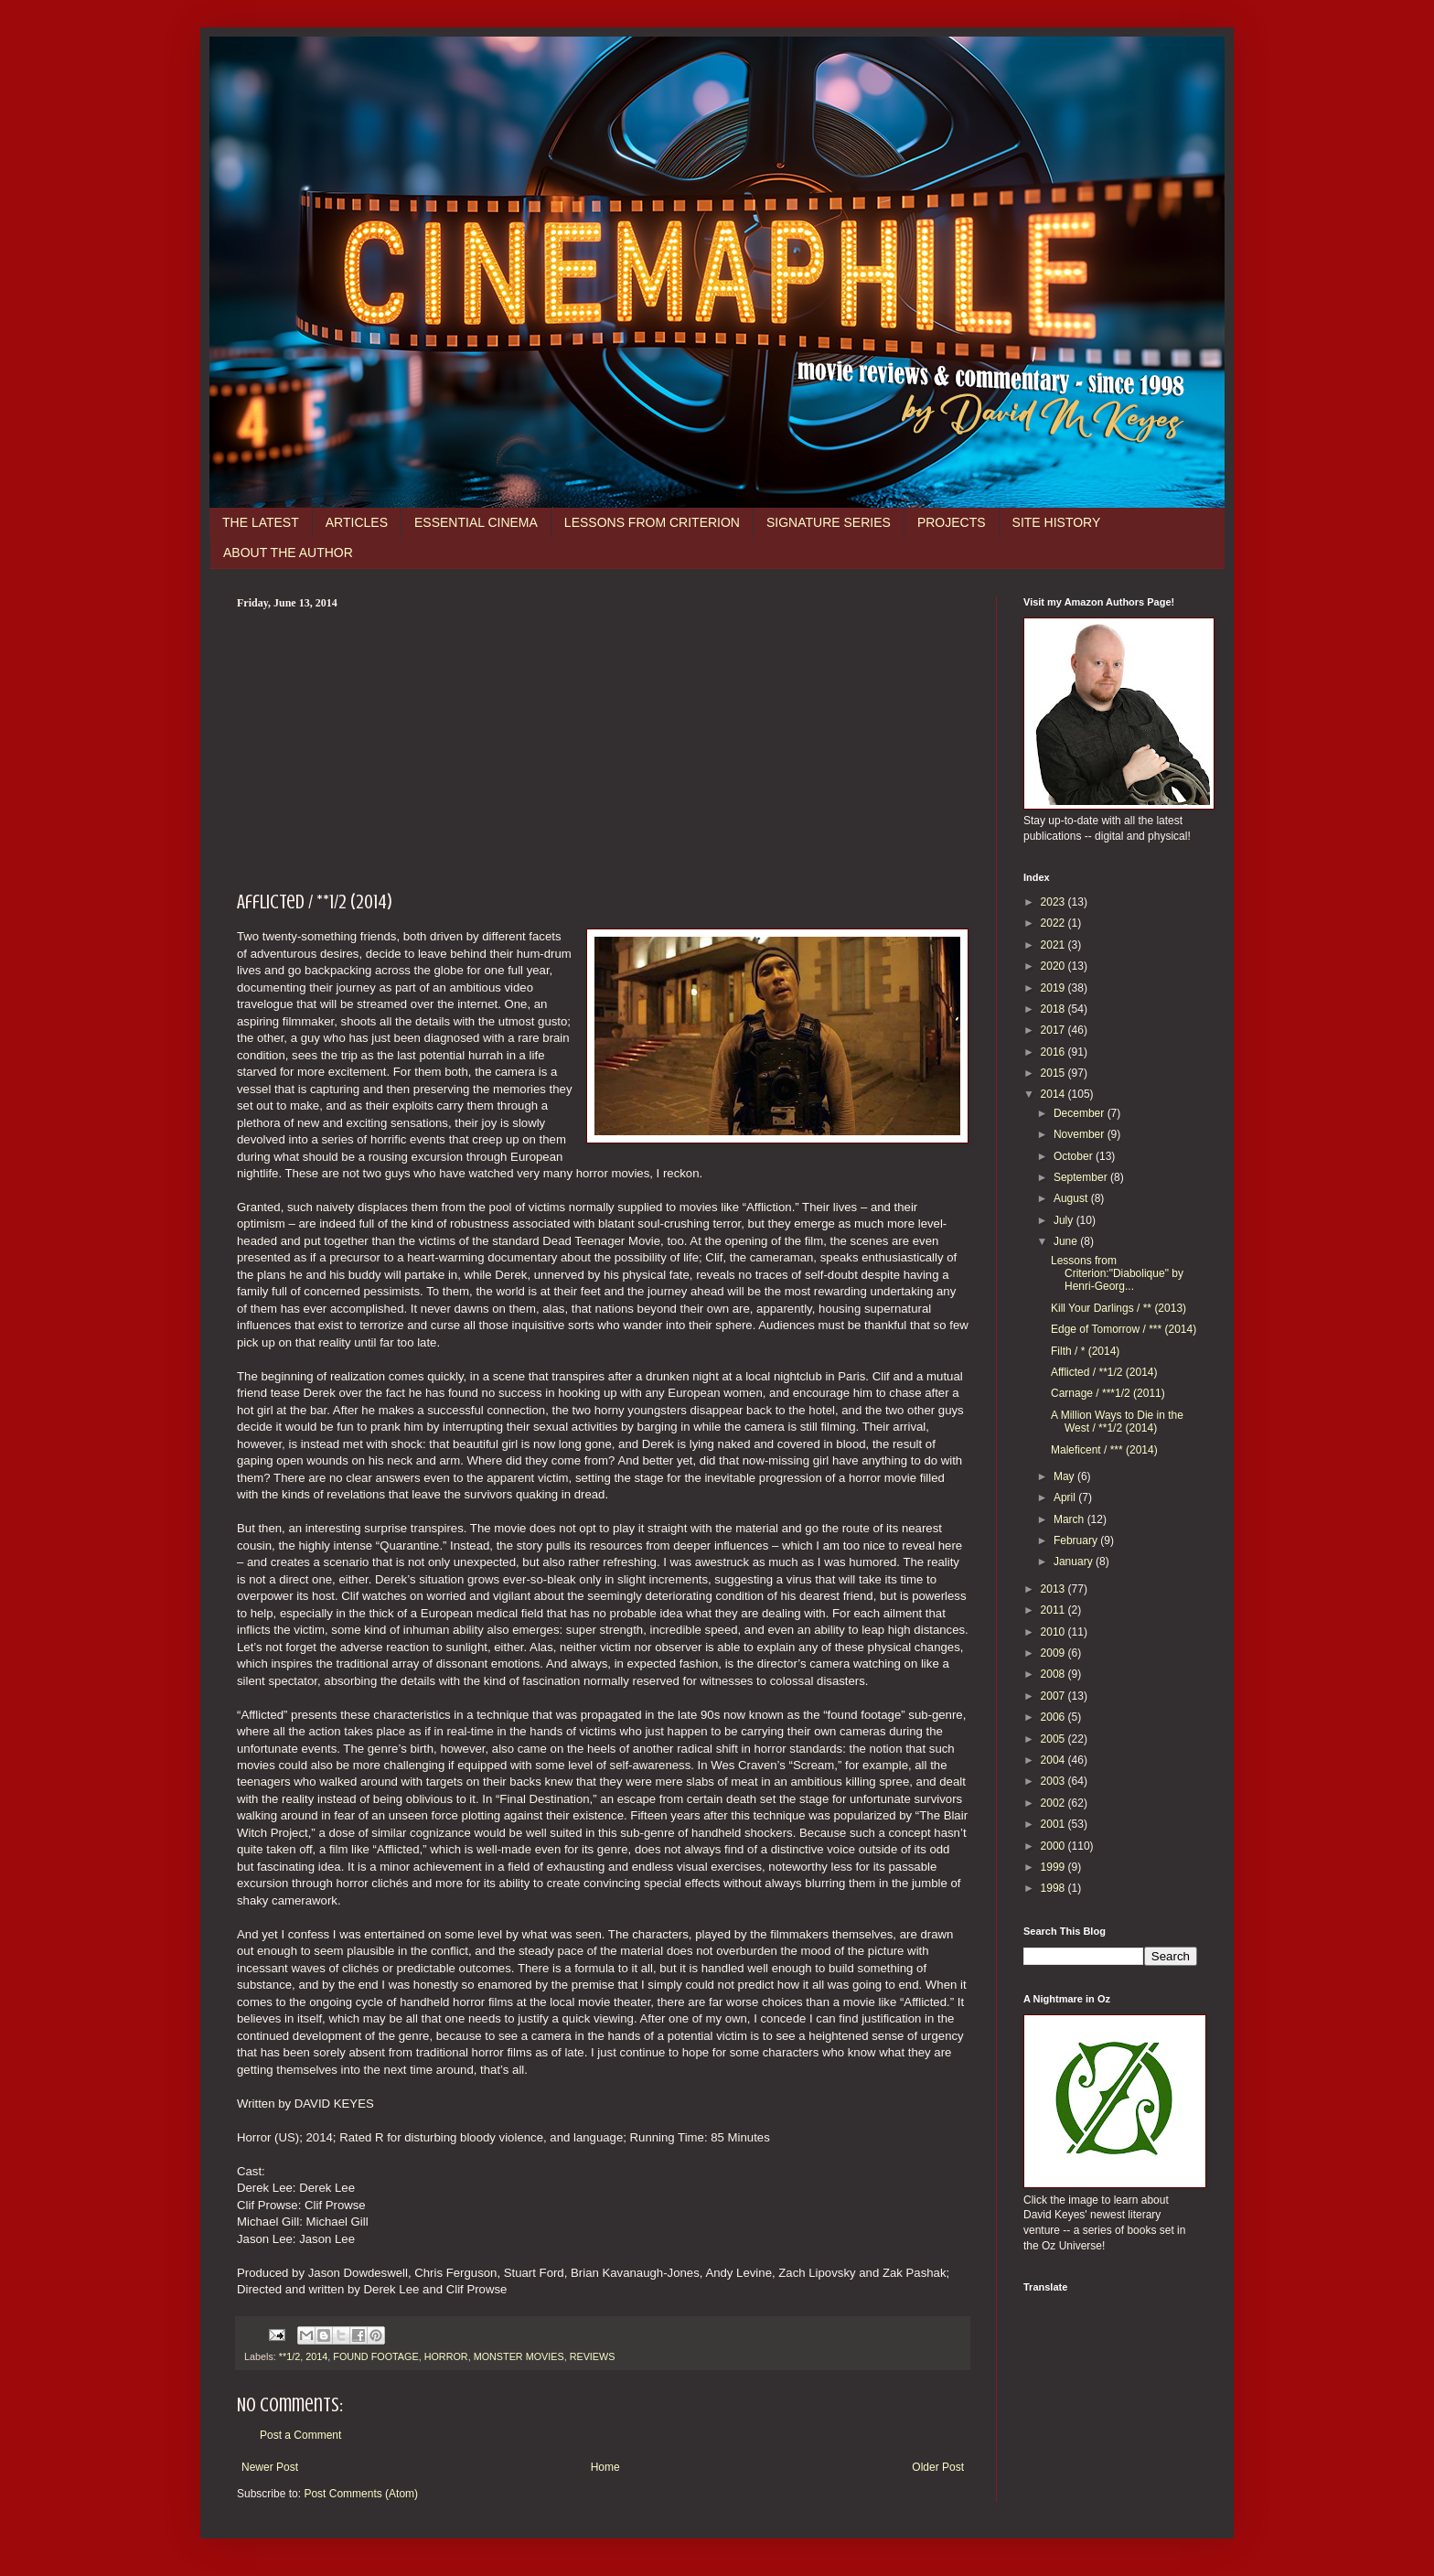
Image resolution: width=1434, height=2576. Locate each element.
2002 (1054, 1803)
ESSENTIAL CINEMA (476, 522)
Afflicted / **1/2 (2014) (1104, 1372)
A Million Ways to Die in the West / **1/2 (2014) (1117, 1421)
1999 (1054, 1867)
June (1067, 1241)
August (1072, 1198)
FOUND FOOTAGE (375, 2356)
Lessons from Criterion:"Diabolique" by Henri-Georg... (1117, 1273)
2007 (1054, 1696)
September (1082, 1177)
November (1081, 1134)
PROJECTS (951, 522)
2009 (1054, 1653)
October (1075, 1156)
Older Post (938, 2467)
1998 (1054, 1888)
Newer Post (269, 2467)
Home (605, 2467)
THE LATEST (260, 522)
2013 (1054, 1589)
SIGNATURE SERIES (828, 522)
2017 (1054, 1030)
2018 (1054, 1009)
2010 (1054, 1632)
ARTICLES (357, 522)
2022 (1054, 923)
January (1075, 1561)
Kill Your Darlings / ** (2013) (1118, 1308)
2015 (1054, 1073)
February (1077, 1540)
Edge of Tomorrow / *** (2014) (1123, 1329)
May (1065, 1476)
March (1070, 1519)
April (1066, 1497)
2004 (1054, 1760)
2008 (1054, 1674)
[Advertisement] (602, 747)
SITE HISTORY (1056, 522)
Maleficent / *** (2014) (1104, 1450)
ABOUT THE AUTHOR (288, 552)
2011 (1054, 1610)
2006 (1054, 1717)
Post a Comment (300, 2435)
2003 (1054, 1781)
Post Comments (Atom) (361, 2493)
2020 (1054, 966)
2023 (1054, 902)
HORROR (446, 2356)
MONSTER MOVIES (519, 2356)
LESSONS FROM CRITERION (652, 522)
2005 (1054, 1739)
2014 (316, 2356)
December (1081, 1113)
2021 (1054, 945)
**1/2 (289, 2356)
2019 (1054, 988)
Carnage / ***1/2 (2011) (1108, 1393)
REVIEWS (592, 2356)
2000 (1054, 1846)
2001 (1054, 1824)
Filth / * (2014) (1085, 1351)
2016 (1054, 1052)
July (1065, 1220)
